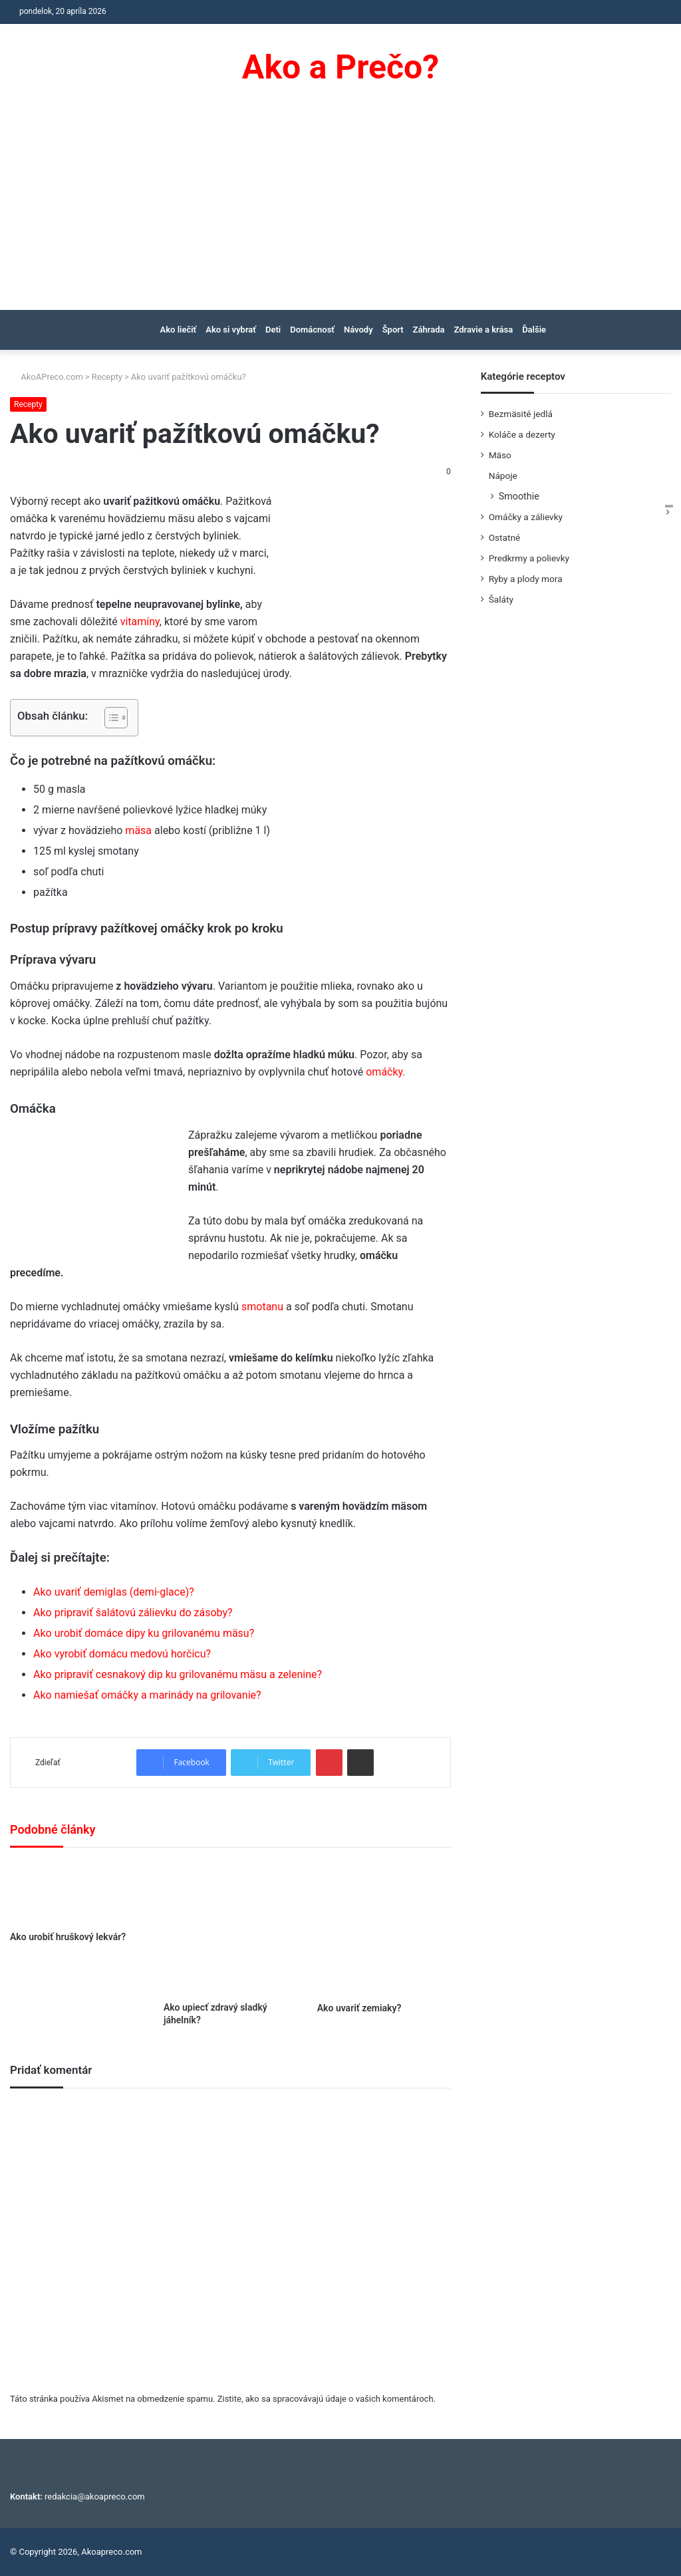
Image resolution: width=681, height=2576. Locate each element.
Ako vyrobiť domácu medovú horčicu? (122, 1653)
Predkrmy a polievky (529, 558)
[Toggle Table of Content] (109, 717)
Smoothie (519, 496)
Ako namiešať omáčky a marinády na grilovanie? (147, 1695)
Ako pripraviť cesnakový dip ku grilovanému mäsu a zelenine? (177, 1674)
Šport (393, 330)
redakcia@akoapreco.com (95, 2497)
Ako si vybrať (230, 330)
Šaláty (501, 599)
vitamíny (140, 621)
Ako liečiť (178, 330)
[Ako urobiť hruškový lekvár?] (77, 1892)
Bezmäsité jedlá (521, 413)
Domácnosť (312, 330)
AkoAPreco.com (46, 377)
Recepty (107, 377)
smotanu (261, 1306)
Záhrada (429, 330)
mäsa (138, 830)
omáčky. (385, 1072)
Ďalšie (534, 330)
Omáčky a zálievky (526, 516)
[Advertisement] (340, 210)
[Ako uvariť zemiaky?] (384, 1928)
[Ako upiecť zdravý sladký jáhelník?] (230, 1928)
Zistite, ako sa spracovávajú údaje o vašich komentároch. (326, 2399)
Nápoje (503, 475)
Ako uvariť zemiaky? (359, 2008)
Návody (358, 330)
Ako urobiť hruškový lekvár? (68, 1937)
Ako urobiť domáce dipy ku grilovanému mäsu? (143, 1633)
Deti (273, 330)
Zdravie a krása (483, 330)
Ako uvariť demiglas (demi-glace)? (113, 1592)
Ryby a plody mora (526, 578)
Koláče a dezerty (522, 434)
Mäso (500, 455)
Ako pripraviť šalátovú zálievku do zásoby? (133, 1612)
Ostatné (505, 537)
